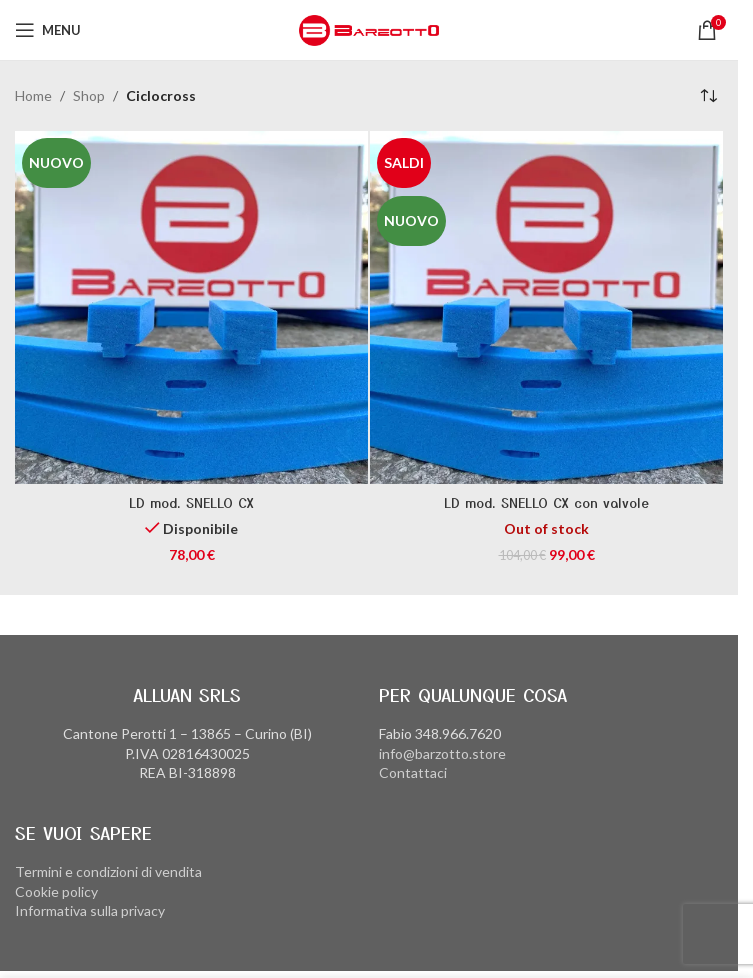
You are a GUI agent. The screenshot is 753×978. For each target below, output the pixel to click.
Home (33, 95)
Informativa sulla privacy (90, 910)
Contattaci (413, 772)
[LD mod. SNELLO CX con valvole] (546, 307)
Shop (89, 95)
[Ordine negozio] (708, 96)
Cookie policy (56, 891)
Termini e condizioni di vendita (108, 871)
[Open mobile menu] (48, 30)
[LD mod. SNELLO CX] (191, 307)
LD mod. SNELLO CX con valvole (546, 502)
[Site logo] (369, 28)
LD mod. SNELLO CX (191, 502)
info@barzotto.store (442, 753)
